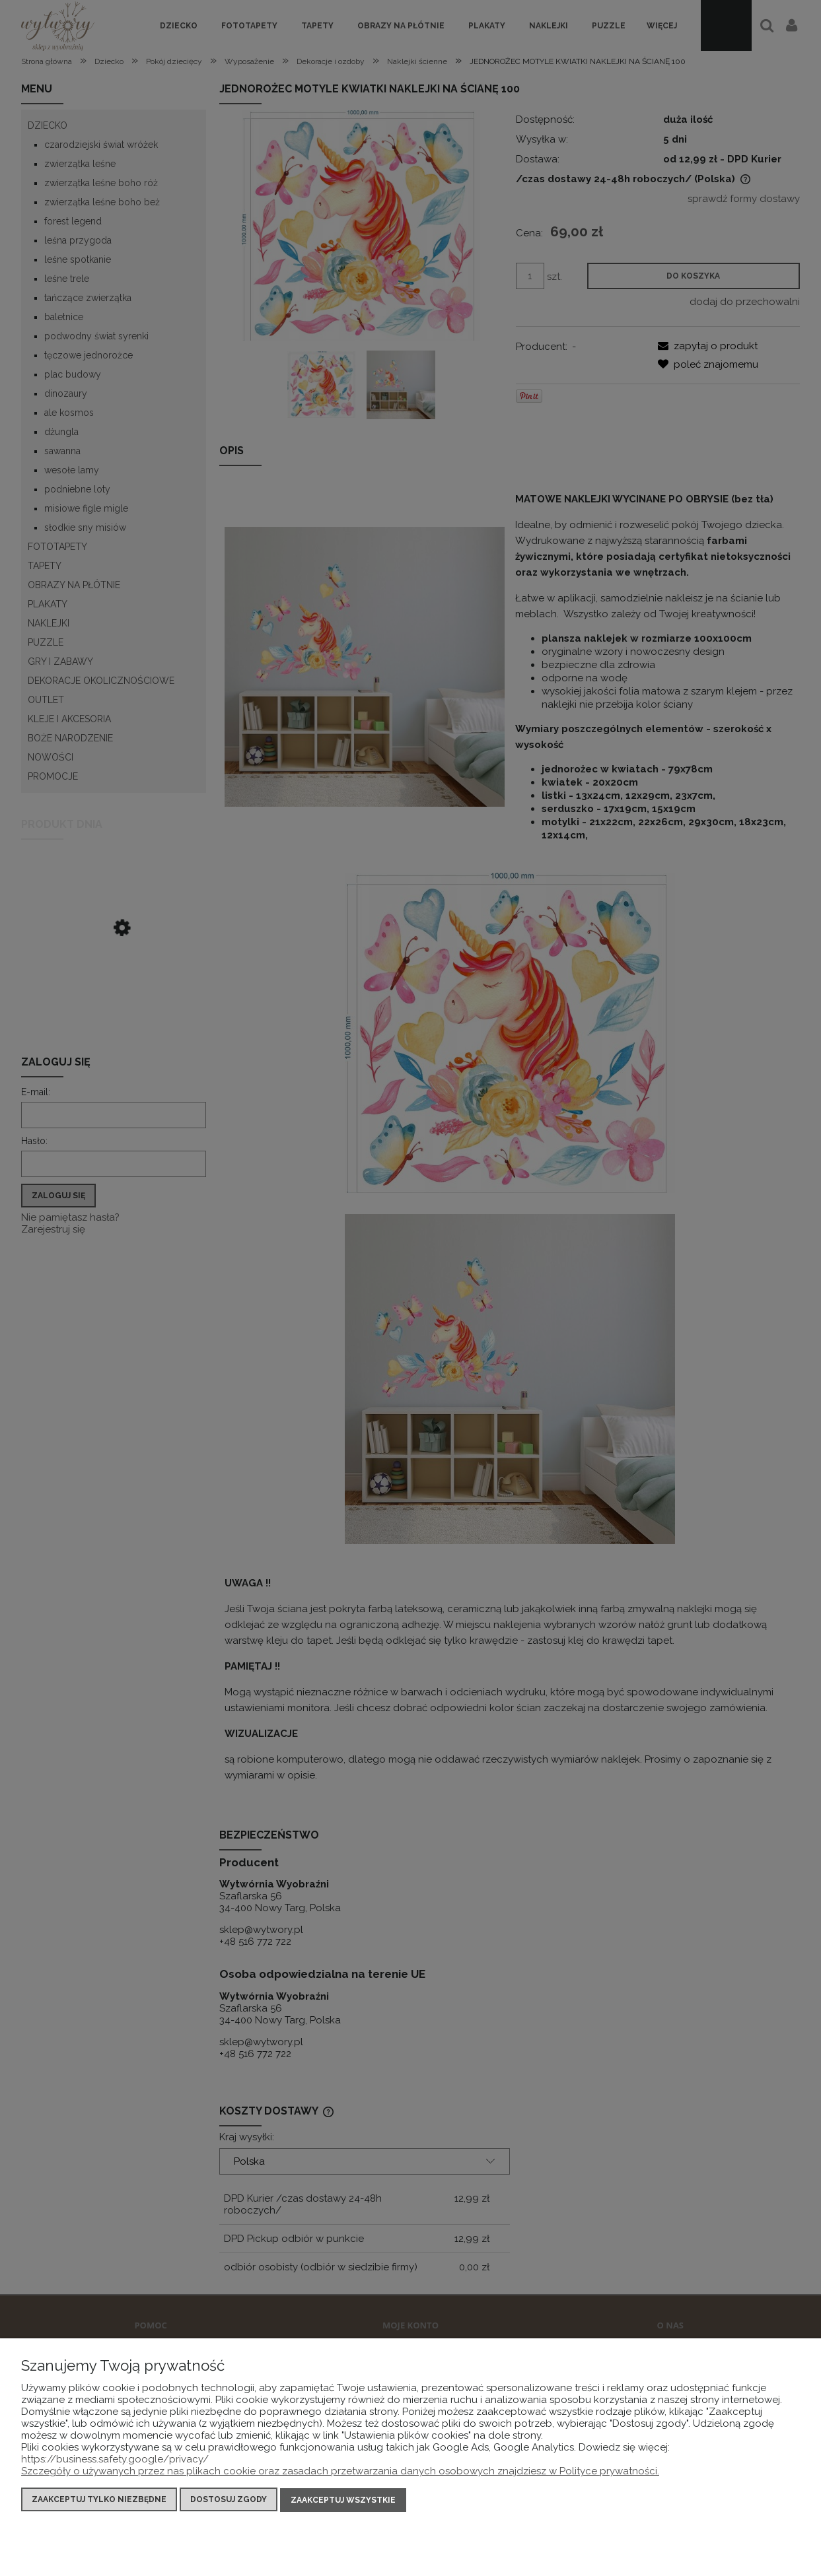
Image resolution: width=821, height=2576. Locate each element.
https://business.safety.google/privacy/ (115, 2460)
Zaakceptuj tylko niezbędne (99, 2500)
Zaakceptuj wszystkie (343, 2500)
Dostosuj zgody (228, 2500)
